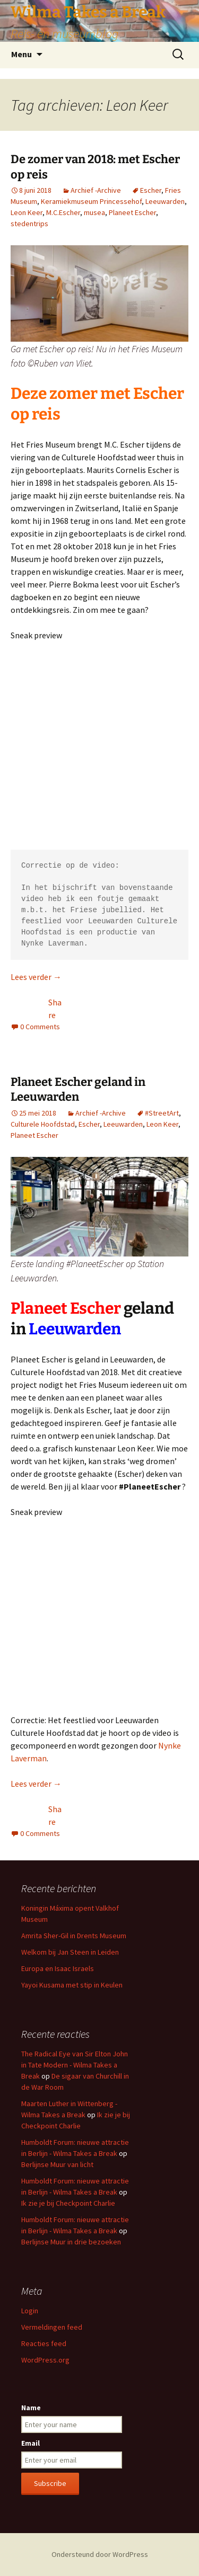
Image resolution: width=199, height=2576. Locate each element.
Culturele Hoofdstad (43, 1124)
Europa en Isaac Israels (57, 1968)
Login (29, 2310)
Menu (21, 54)
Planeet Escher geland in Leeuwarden (78, 1089)
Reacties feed (43, 2343)
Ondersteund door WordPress (99, 2554)
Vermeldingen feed (51, 2327)
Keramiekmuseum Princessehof (91, 201)
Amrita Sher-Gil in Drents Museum (73, 1935)
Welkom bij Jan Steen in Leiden (70, 1952)
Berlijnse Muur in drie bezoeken (71, 2242)
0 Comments (40, 1026)
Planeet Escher (132, 212)
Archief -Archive (96, 190)
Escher (150, 190)
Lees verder (36, 976)
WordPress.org (45, 2360)
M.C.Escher (63, 212)
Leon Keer (26, 212)
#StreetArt (162, 1113)
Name (31, 2407)
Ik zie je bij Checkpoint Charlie (68, 2203)
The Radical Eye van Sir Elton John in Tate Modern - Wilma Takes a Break (74, 2065)
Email (30, 2443)
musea (94, 212)
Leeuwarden (165, 201)
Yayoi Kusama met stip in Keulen (72, 1985)
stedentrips (29, 223)
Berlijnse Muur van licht (57, 2164)
